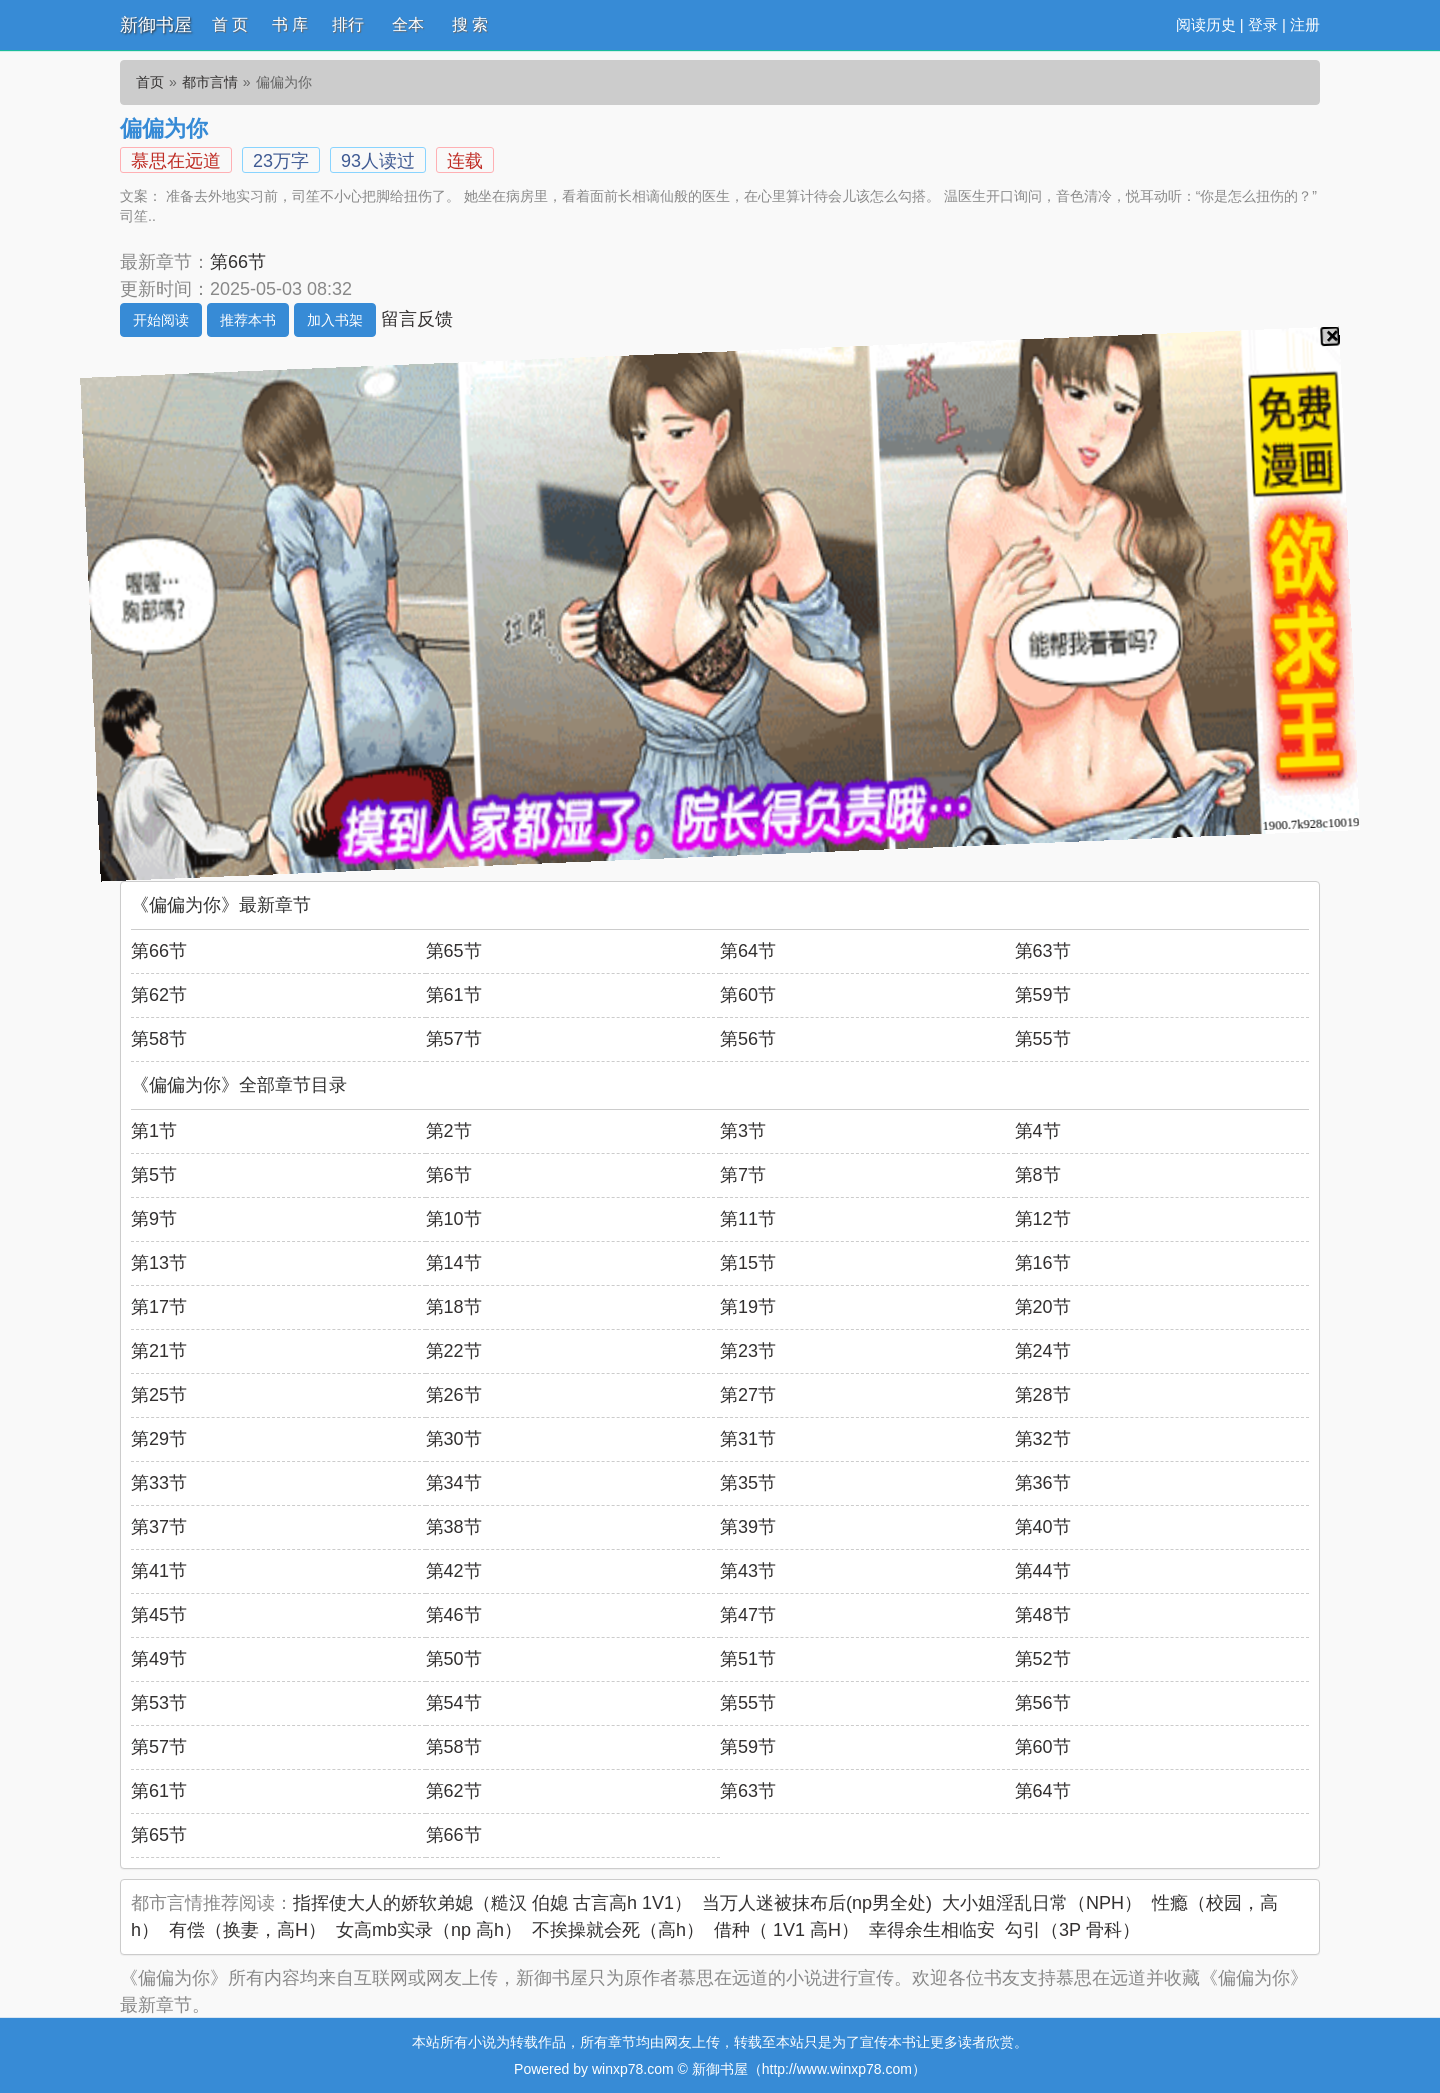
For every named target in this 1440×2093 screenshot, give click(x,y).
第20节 (1043, 1307)
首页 (150, 82)
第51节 (748, 1659)
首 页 (230, 24)
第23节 (748, 1351)
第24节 (1043, 1351)
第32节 (1043, 1439)
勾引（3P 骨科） (1072, 1930)
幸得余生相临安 (932, 1930)
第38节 (454, 1527)
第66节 (238, 262)
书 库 (290, 24)
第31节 (748, 1439)
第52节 (1043, 1659)
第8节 (1038, 1175)
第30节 (454, 1439)
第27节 (748, 1395)
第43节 (748, 1571)
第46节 (454, 1615)
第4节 (1038, 1131)
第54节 (454, 1703)
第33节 (159, 1483)
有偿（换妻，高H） (247, 1930)
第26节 (454, 1395)
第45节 (159, 1615)
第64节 (748, 951)
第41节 (159, 1571)
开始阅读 (161, 320)
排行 (348, 24)
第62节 (159, 995)
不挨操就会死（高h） (618, 1930)
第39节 (748, 1527)
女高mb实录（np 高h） (429, 1930)
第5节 (154, 1175)
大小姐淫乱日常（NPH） (1042, 1903)
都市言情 (210, 82)
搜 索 (470, 24)
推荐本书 (248, 320)
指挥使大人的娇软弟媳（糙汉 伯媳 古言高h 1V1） (492, 1903)
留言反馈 (417, 319)
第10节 (454, 1219)
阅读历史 (1206, 24)
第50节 (454, 1659)
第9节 (154, 1219)
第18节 (454, 1307)
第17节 (159, 1307)
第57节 (454, 1039)
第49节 (159, 1659)
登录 (1263, 24)
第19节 (748, 1307)
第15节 (748, 1263)
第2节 (449, 1131)
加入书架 (335, 320)
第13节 (159, 1263)
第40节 (1043, 1527)
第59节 (1043, 995)
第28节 (1043, 1395)
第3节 (743, 1131)
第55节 (1043, 1039)
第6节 (449, 1175)
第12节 (1043, 1219)
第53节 (159, 1703)
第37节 (159, 1527)
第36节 (1043, 1483)
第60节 (748, 995)
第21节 (159, 1351)
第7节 (743, 1175)
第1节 (154, 1131)
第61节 (454, 995)
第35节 (748, 1483)
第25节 (159, 1395)
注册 (1305, 24)
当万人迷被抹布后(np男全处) (817, 1903)
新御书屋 (156, 25)
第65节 (454, 951)
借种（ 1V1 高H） (786, 1930)
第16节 (1043, 1263)
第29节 (159, 1439)
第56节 (748, 1039)
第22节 (454, 1351)
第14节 (454, 1263)
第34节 (454, 1483)
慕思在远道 (176, 161)
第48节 (1043, 1615)
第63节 (1043, 951)
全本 (408, 24)
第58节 (159, 1039)
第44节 (1043, 1571)
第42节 (454, 1571)
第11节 (748, 1219)
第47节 (748, 1615)
